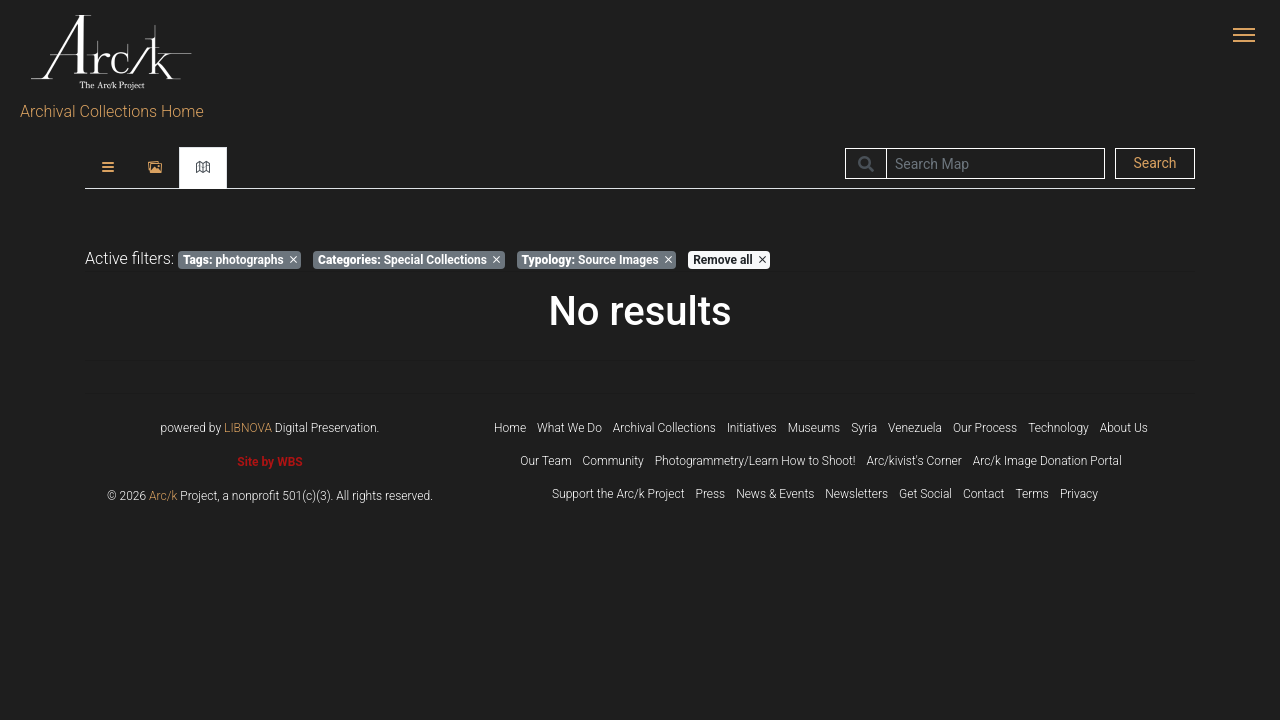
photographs (240, 260)
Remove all (729, 260)
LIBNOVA (248, 428)
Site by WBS (269, 462)
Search (1154, 163)
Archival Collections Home (112, 111)
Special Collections (409, 260)
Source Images (596, 260)
